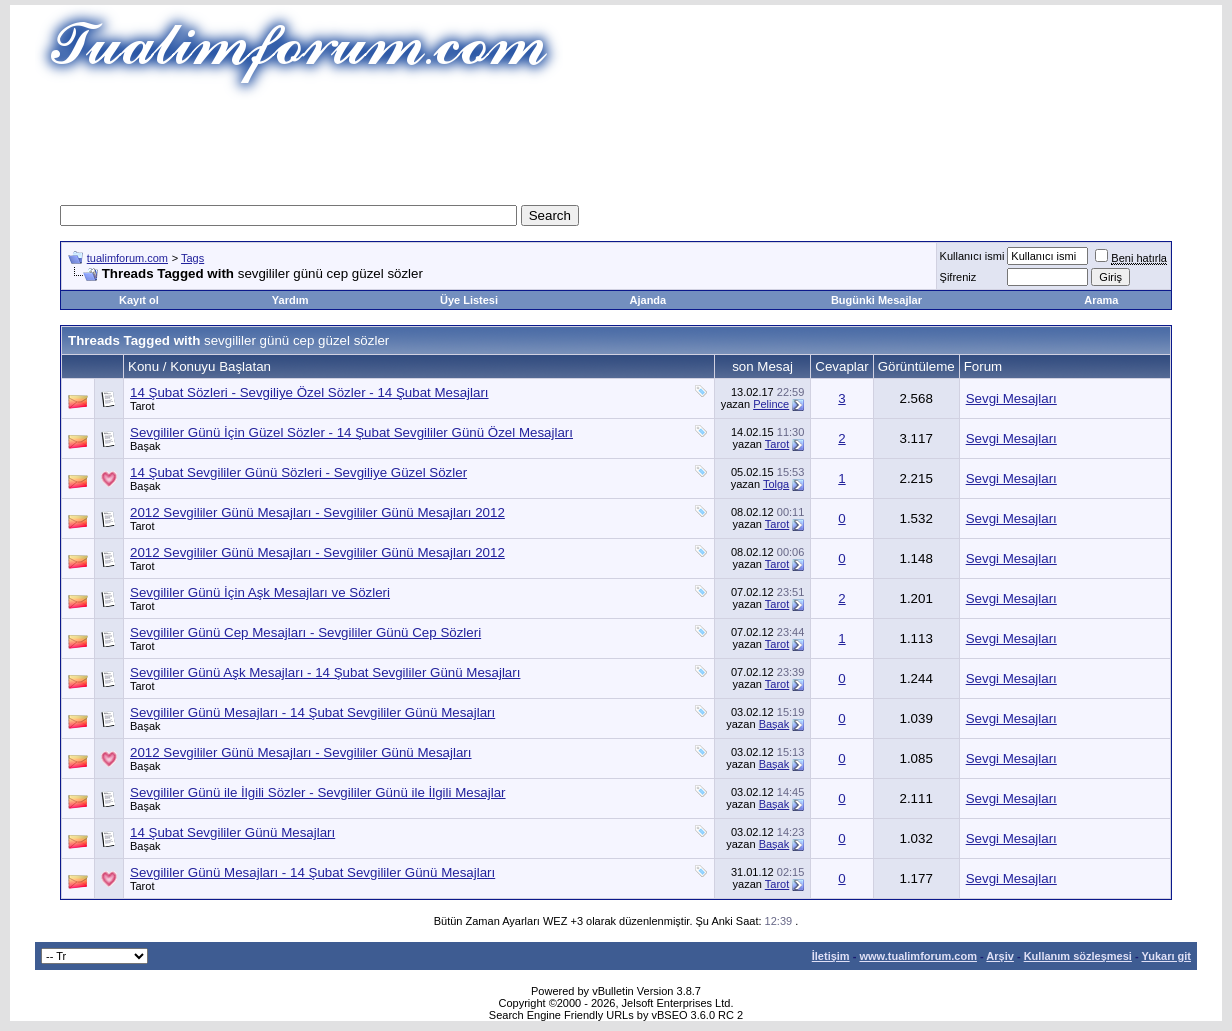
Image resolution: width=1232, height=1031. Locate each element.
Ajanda (648, 300)
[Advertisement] (616, 145)
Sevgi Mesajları (1011, 398)
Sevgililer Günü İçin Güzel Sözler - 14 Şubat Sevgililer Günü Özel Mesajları (351, 432)
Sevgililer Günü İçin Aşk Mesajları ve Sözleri (260, 592)
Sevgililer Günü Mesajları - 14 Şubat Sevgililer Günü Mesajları (312, 712)
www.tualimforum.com (918, 956)
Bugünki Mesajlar (876, 300)
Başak (145, 446)
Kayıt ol (139, 300)
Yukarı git (1166, 956)
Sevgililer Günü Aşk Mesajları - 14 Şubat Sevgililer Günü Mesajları (325, 672)
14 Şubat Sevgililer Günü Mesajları (232, 832)
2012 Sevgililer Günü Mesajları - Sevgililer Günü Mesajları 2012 (317, 512)
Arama (1101, 300)
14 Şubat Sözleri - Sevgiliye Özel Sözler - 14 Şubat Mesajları (309, 392)
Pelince (771, 404)
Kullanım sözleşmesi (1078, 956)
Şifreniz (958, 277)
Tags (192, 258)
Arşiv (1000, 956)
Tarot (142, 406)
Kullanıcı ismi (972, 256)
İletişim (831, 956)
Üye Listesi (469, 300)
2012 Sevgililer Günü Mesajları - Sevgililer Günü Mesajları (301, 752)
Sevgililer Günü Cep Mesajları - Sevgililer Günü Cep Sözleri (305, 632)
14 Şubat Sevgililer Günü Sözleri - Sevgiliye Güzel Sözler (298, 472)
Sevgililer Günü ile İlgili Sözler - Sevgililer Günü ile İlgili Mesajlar (318, 792)
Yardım (290, 300)
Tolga (776, 484)
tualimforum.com (127, 258)
